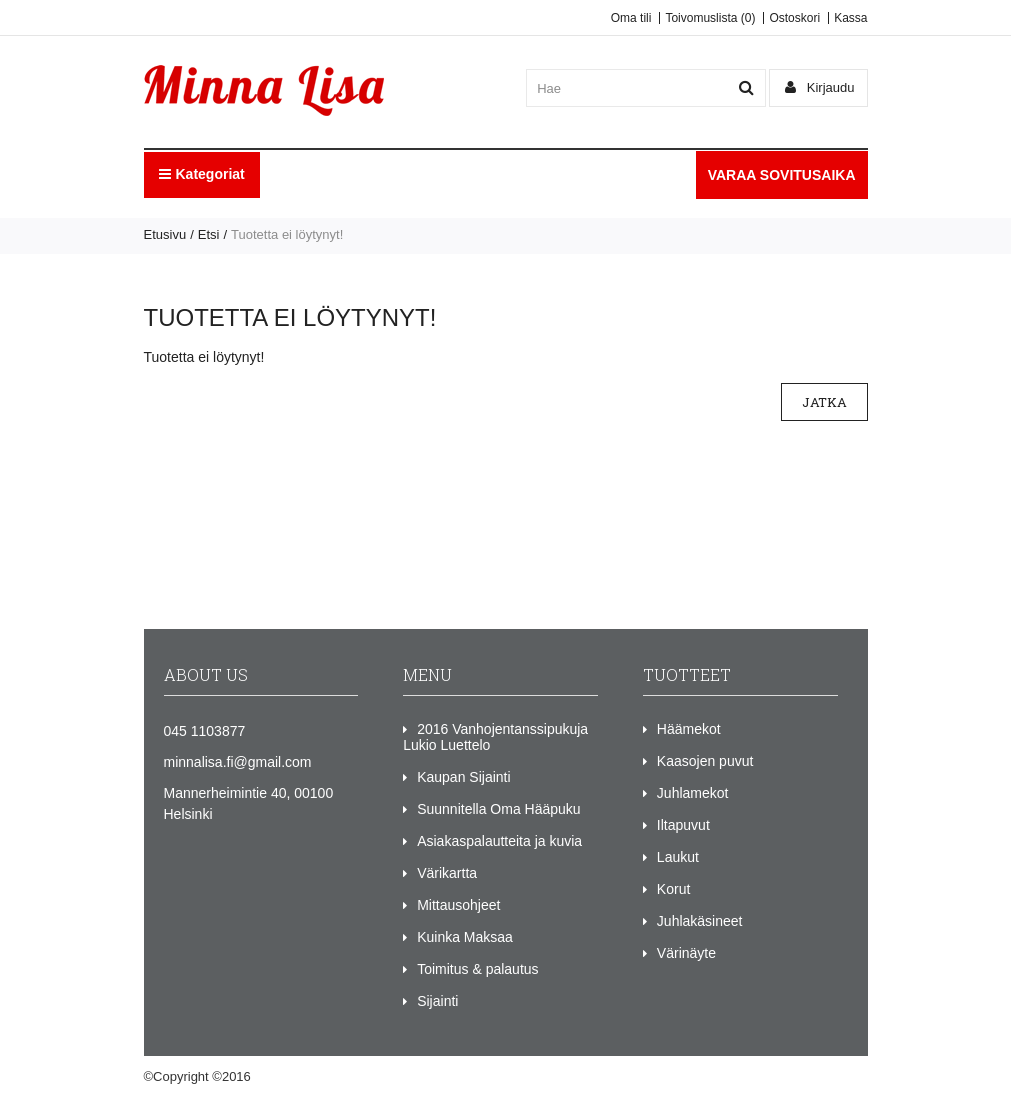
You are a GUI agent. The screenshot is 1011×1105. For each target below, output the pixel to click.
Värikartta (447, 873)
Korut (673, 889)
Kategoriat (202, 174)
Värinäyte (686, 953)
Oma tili (631, 18)
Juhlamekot (693, 793)
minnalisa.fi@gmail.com (238, 762)
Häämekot (689, 729)
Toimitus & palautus (477, 969)
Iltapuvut (683, 825)
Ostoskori (794, 18)
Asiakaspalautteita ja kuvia (499, 841)
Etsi (209, 234)
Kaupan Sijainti (463, 777)
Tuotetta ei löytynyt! (287, 234)
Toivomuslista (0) (710, 18)
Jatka (824, 402)
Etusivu (165, 234)
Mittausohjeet (458, 905)
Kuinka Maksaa (465, 937)
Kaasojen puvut (705, 761)
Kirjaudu (819, 87)
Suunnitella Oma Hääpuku (498, 809)
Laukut (678, 857)
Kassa (850, 18)
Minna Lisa (285, 1076)
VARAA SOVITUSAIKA (782, 175)
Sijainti (437, 1001)
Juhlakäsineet (700, 921)
